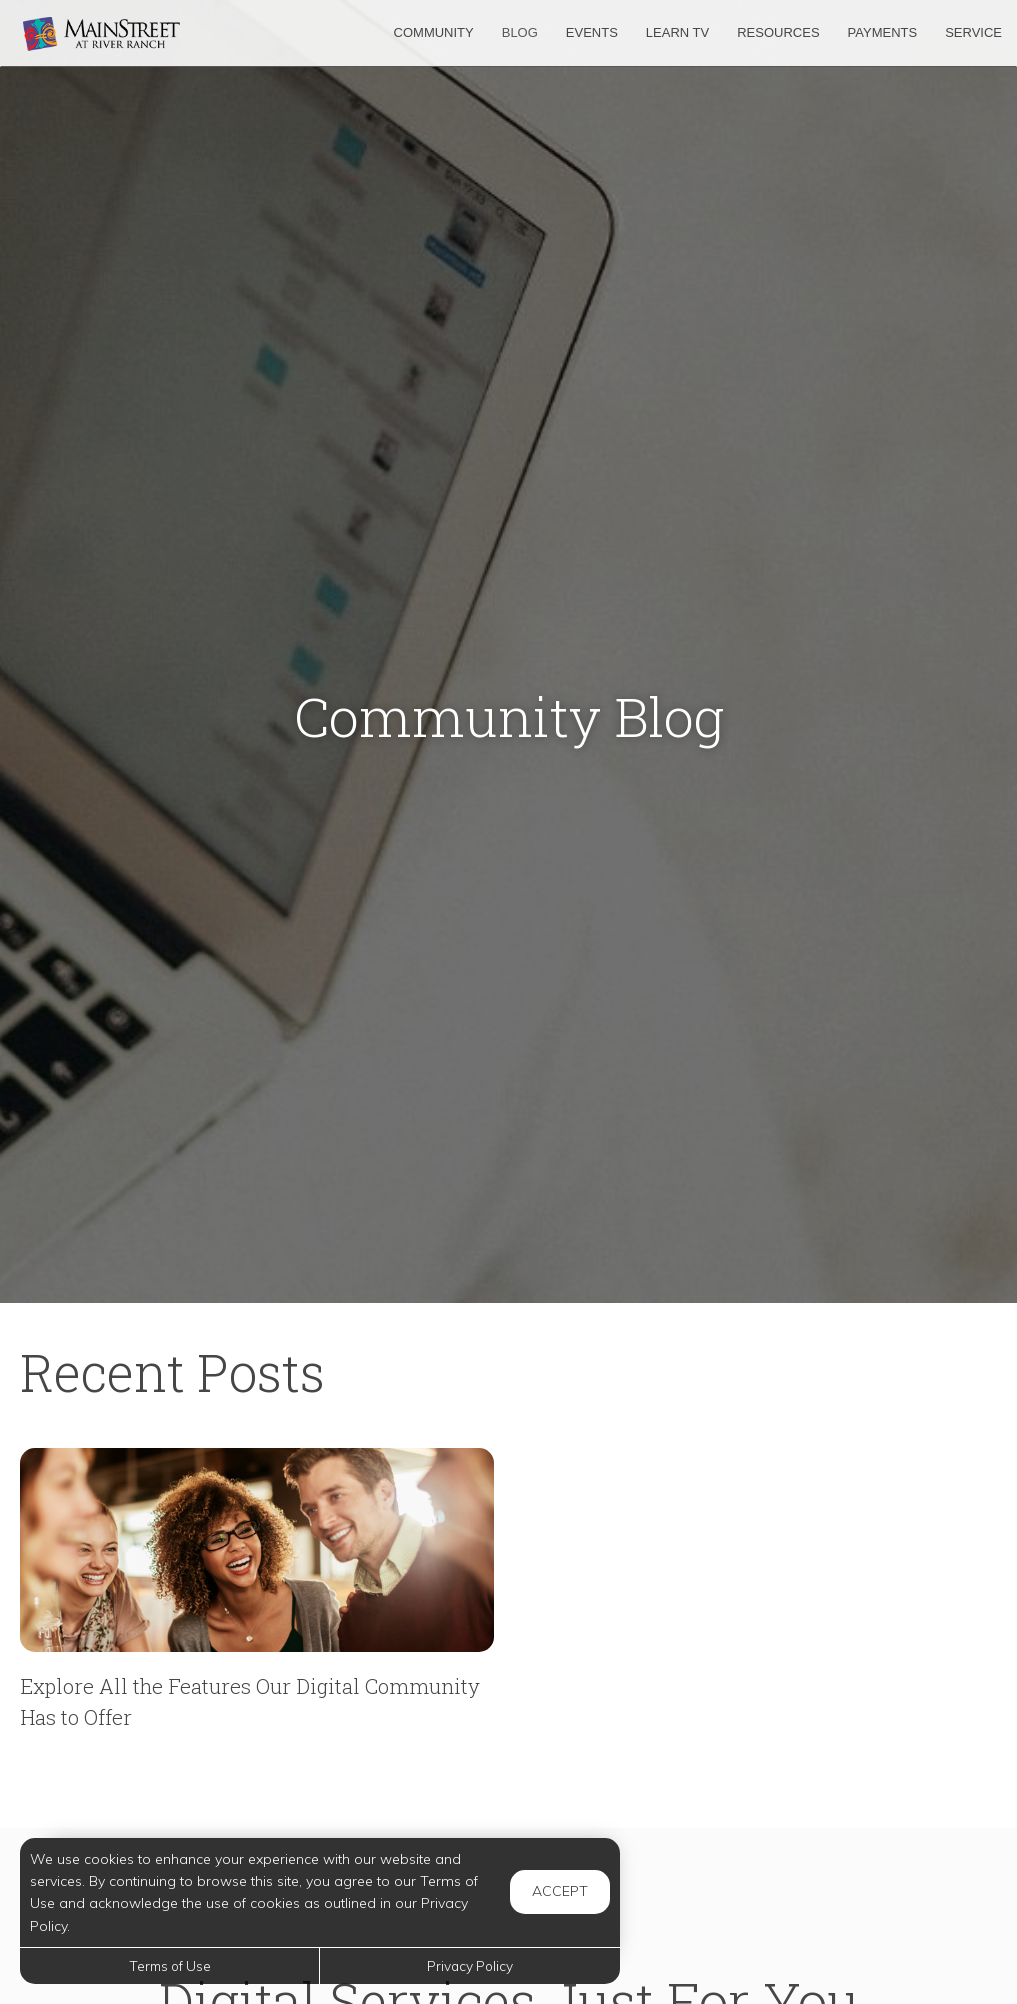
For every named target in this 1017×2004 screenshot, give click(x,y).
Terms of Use (170, 1965)
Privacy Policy (470, 1965)
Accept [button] (560, 1891)
